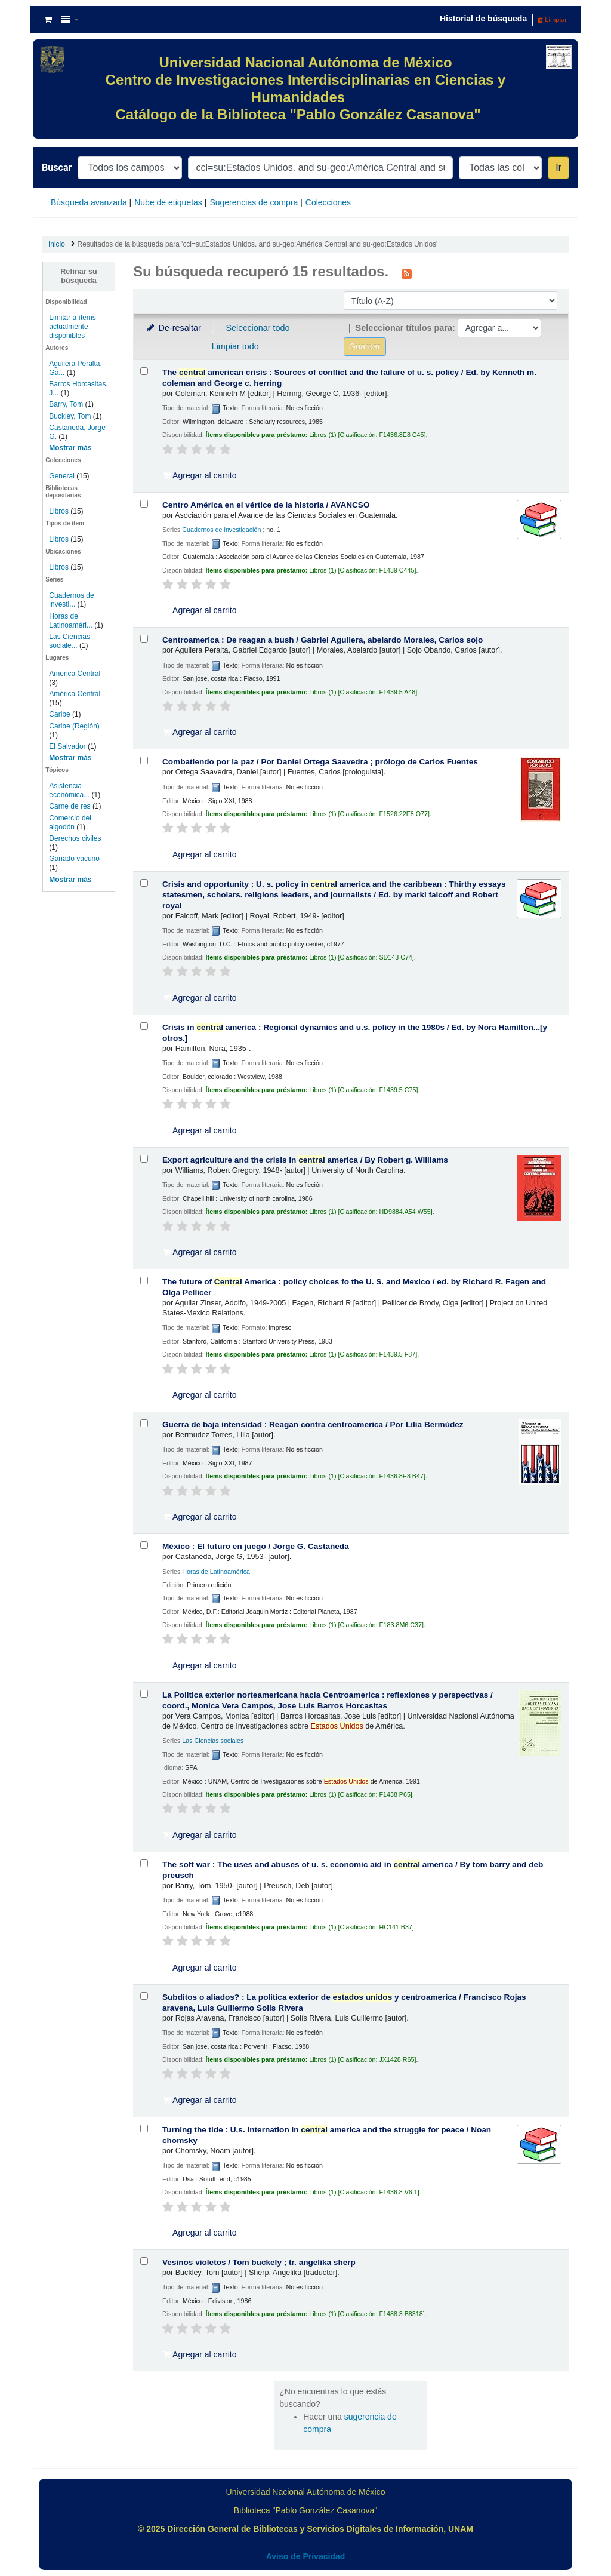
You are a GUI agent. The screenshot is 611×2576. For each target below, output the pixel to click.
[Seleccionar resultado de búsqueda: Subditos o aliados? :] (144, 1996)
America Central (74, 673)
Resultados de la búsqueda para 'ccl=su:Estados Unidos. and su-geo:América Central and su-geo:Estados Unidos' (258, 244)
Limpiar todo (235, 346)
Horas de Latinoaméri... (70, 620)
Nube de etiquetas (168, 202)
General (62, 476)
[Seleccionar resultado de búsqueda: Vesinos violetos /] (144, 2261)
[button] (48, 20)
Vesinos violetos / (259, 2262)
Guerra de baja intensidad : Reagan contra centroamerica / (313, 1424)
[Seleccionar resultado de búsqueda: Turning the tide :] (144, 2128)
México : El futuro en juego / (255, 1546)
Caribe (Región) (74, 726)
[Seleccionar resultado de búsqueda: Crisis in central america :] (144, 1026)
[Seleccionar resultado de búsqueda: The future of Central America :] (144, 1280)
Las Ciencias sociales (212, 1740)
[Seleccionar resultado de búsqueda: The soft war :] (144, 1863)
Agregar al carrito (200, 475)
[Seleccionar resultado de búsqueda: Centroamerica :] (144, 639)
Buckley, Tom (70, 416)
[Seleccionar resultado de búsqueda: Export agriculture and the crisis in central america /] (144, 1159)
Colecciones (328, 202)
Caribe (59, 714)
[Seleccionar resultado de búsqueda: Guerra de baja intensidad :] (144, 1423)
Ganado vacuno (74, 858)
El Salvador (67, 746)
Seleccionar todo (257, 328)
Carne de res (69, 806)
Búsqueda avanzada (89, 202)
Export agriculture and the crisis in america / (305, 1159)
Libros (59, 511)
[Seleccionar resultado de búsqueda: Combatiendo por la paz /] (144, 760)
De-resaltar (173, 328)
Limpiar (552, 19)
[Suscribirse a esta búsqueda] (407, 273)
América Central (74, 694)
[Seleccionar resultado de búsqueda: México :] (144, 1545)
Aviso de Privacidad (305, 2556)
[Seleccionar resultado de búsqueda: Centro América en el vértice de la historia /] (144, 504)
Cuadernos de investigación (221, 529)
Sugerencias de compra (253, 202)
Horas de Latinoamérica (216, 1571)
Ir (558, 167)
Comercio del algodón (70, 822)
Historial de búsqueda (483, 18)
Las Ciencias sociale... (69, 641)
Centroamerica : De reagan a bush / (322, 639)
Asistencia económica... (69, 790)
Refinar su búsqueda (78, 276)
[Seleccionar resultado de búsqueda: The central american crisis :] (144, 371)
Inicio (56, 244)
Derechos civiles (75, 838)
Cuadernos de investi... (71, 599)
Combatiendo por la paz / (320, 761)
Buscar (57, 167)
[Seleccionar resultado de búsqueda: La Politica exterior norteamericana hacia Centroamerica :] (144, 1694)
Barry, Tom (66, 404)
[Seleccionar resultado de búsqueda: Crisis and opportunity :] (144, 883)
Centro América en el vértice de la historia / (266, 504)
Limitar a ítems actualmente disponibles (72, 326)
